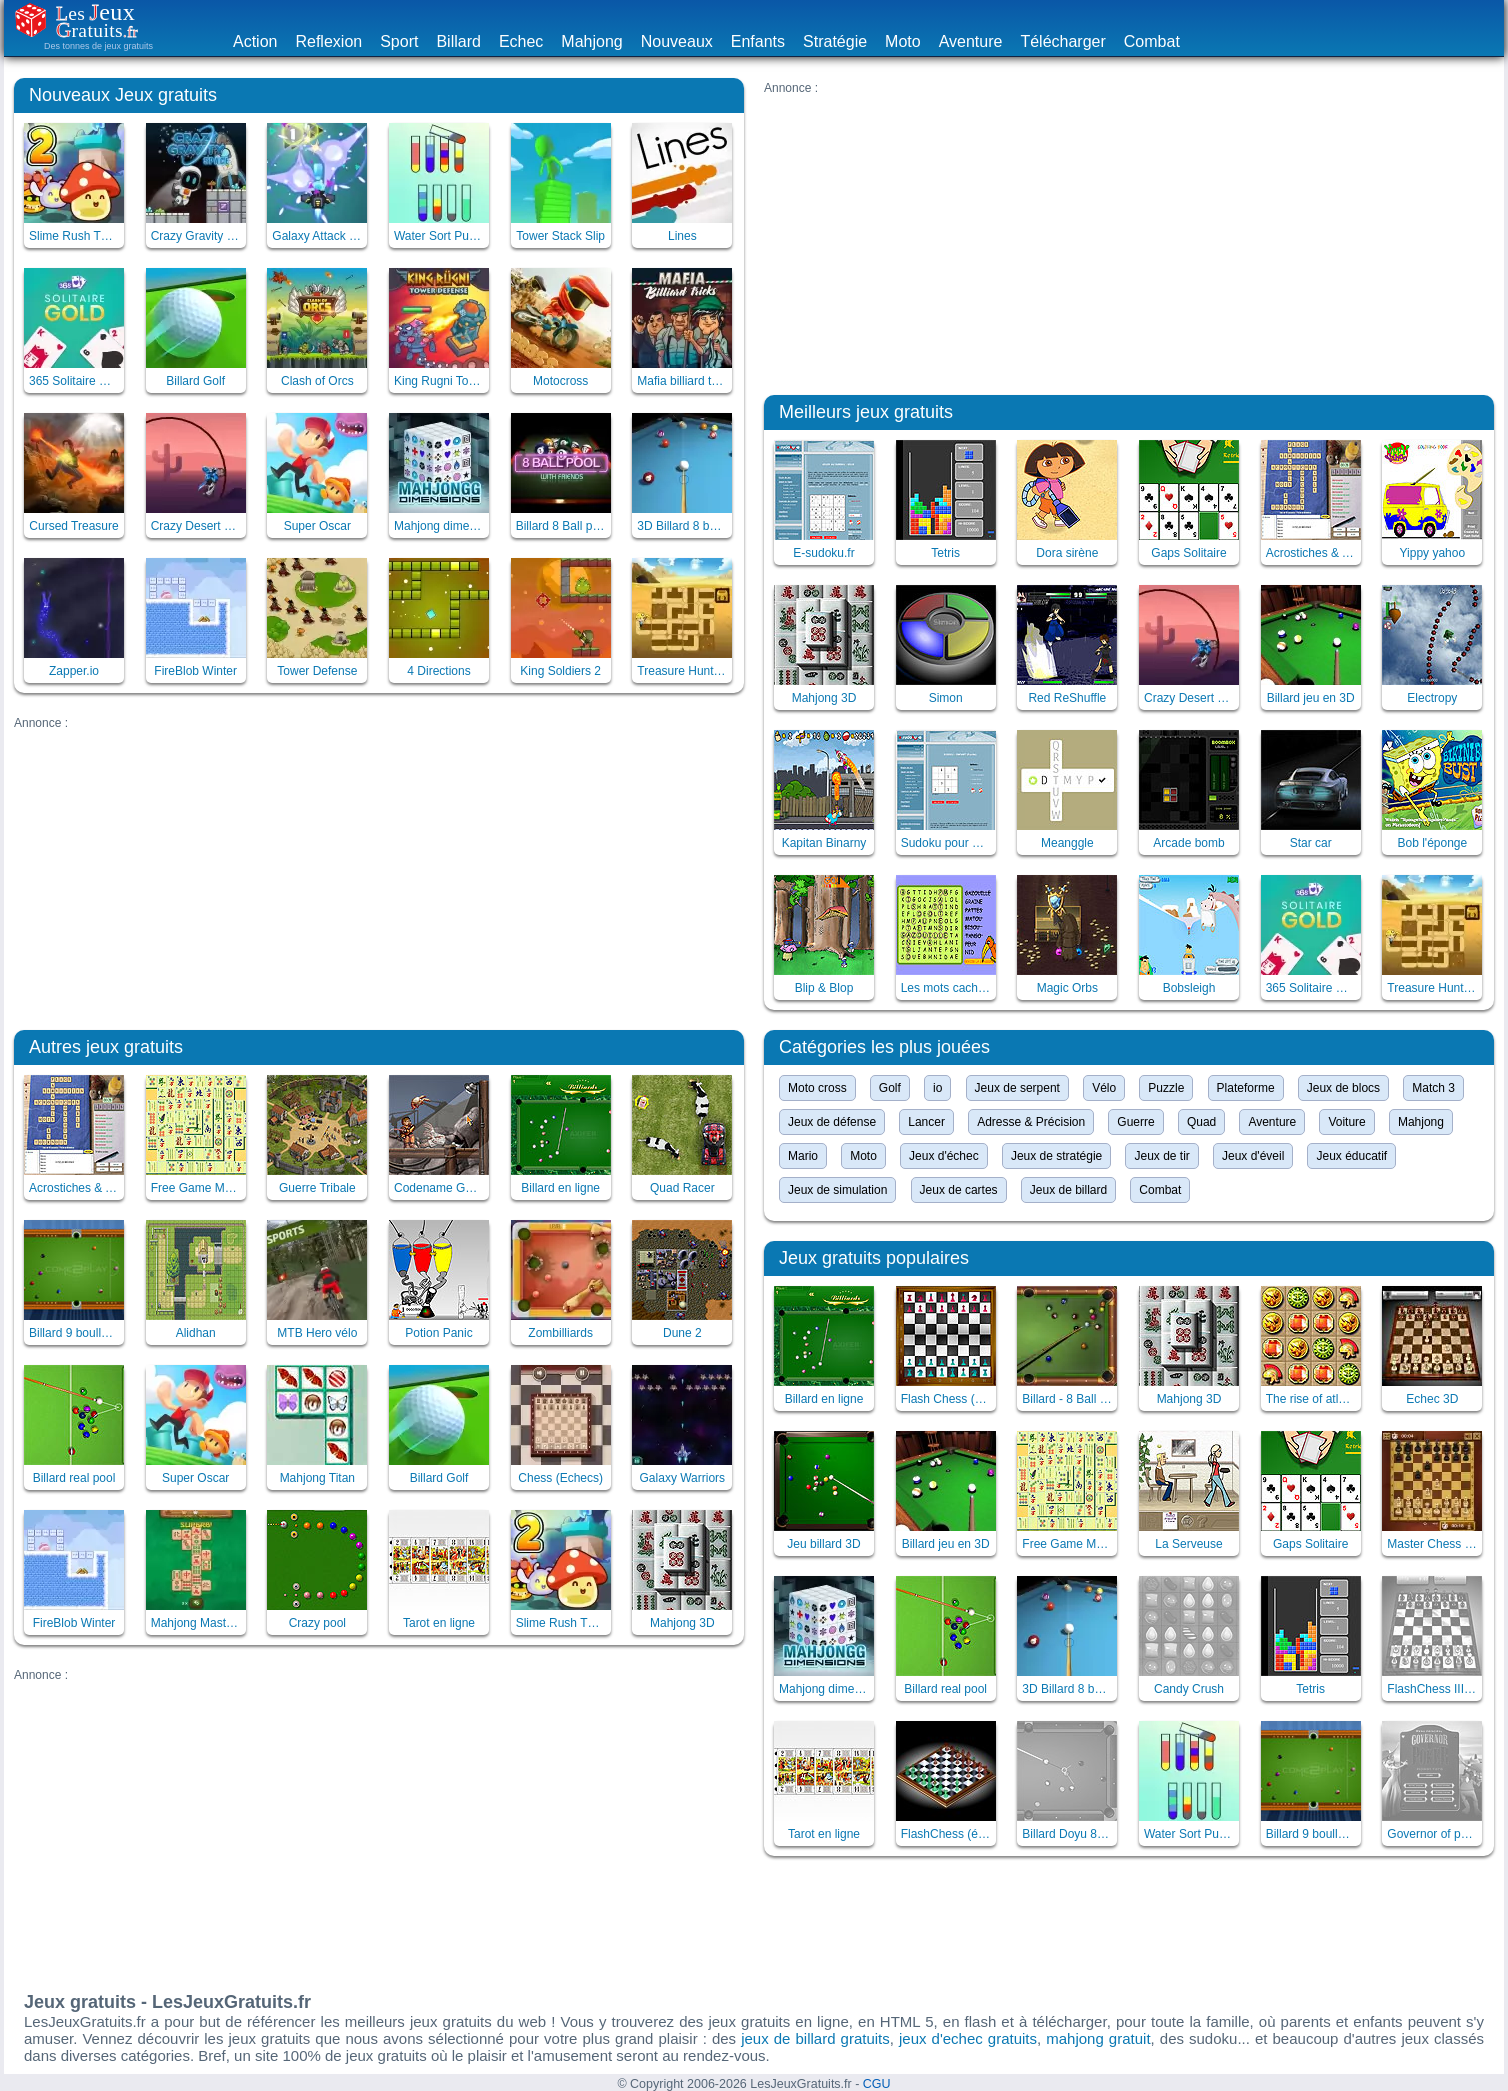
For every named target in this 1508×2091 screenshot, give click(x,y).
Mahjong (591, 41)
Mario (803, 1156)
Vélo (1104, 1088)
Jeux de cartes (959, 1190)
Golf (890, 1088)
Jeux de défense (832, 1122)
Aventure (971, 41)
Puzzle (1166, 1088)
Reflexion (328, 41)
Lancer (926, 1122)
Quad (1201, 1122)
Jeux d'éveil (1253, 1156)
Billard (458, 41)
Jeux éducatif (1351, 1156)
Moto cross (817, 1088)
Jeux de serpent (1017, 1088)
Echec (521, 41)
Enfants (758, 41)
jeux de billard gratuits (815, 2038)
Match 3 (1433, 1088)
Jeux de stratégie (1056, 1156)
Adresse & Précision (1031, 1122)
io (937, 1088)
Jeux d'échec (944, 1156)
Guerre (1135, 1122)
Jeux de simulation (837, 1190)
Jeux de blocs (1343, 1088)
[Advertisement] (379, 870)
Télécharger (1062, 41)
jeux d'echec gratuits (968, 2038)
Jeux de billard (1068, 1190)
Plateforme (1246, 1088)
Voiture (1346, 1122)
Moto (903, 41)
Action (255, 41)
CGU (877, 2084)
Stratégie (835, 41)
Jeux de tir (1161, 1156)
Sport (399, 41)
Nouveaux (677, 41)
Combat (1152, 41)
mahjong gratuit (1098, 2038)
